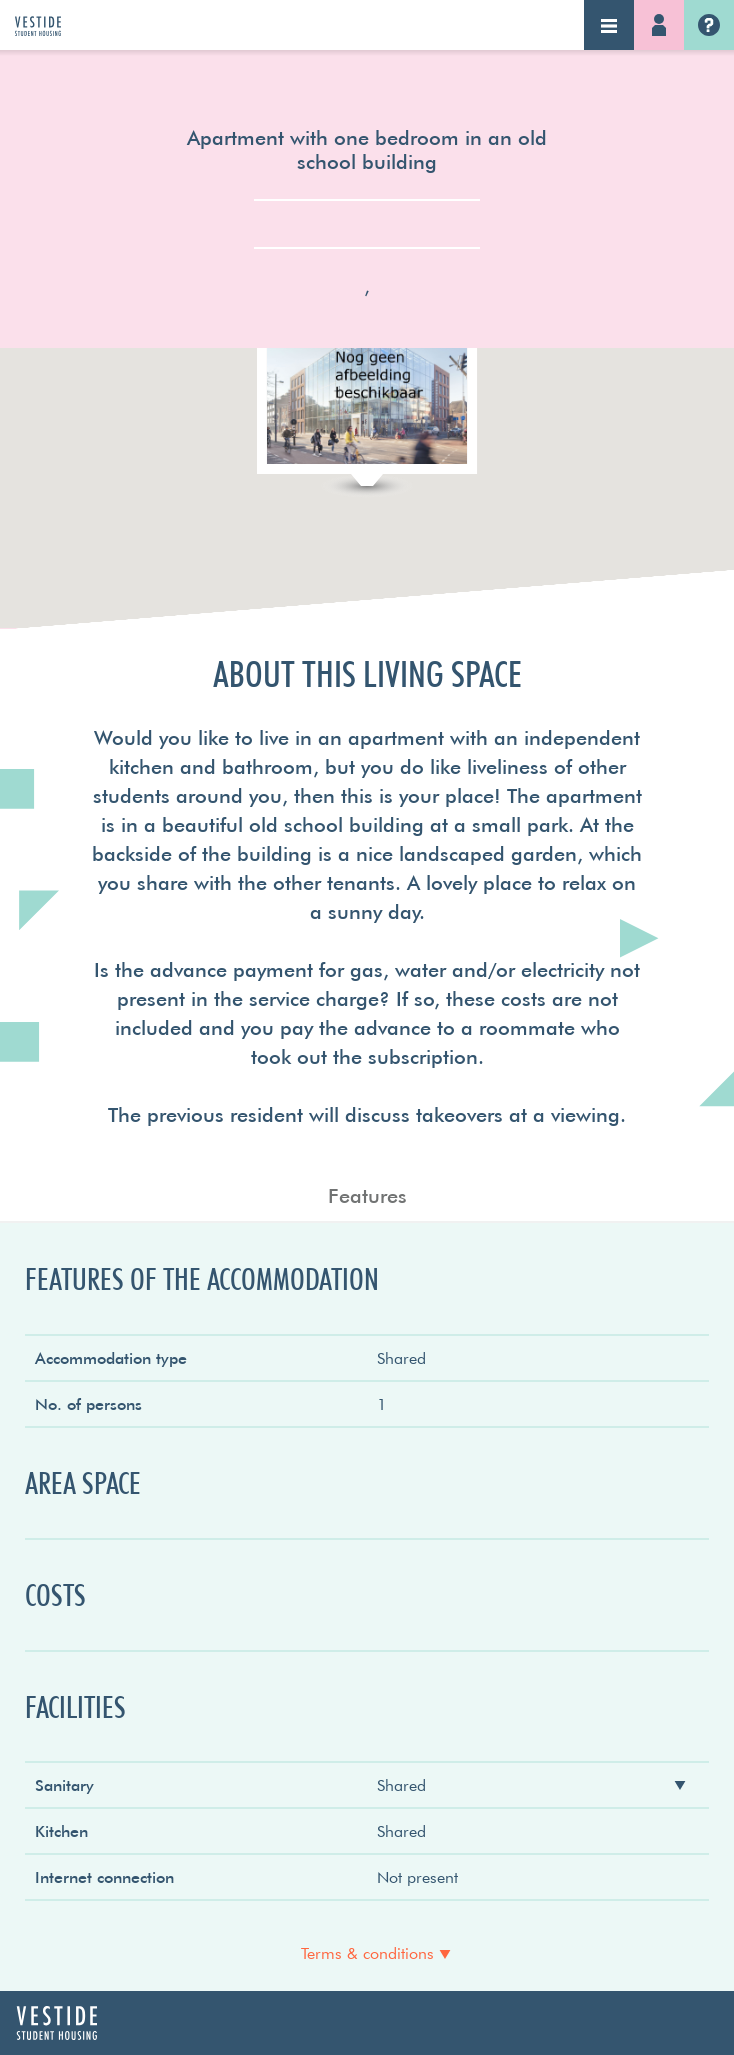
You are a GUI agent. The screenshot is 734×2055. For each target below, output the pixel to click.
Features (367, 1195)
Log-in (659, 25)
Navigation (609, 25)
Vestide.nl (709, 25)
